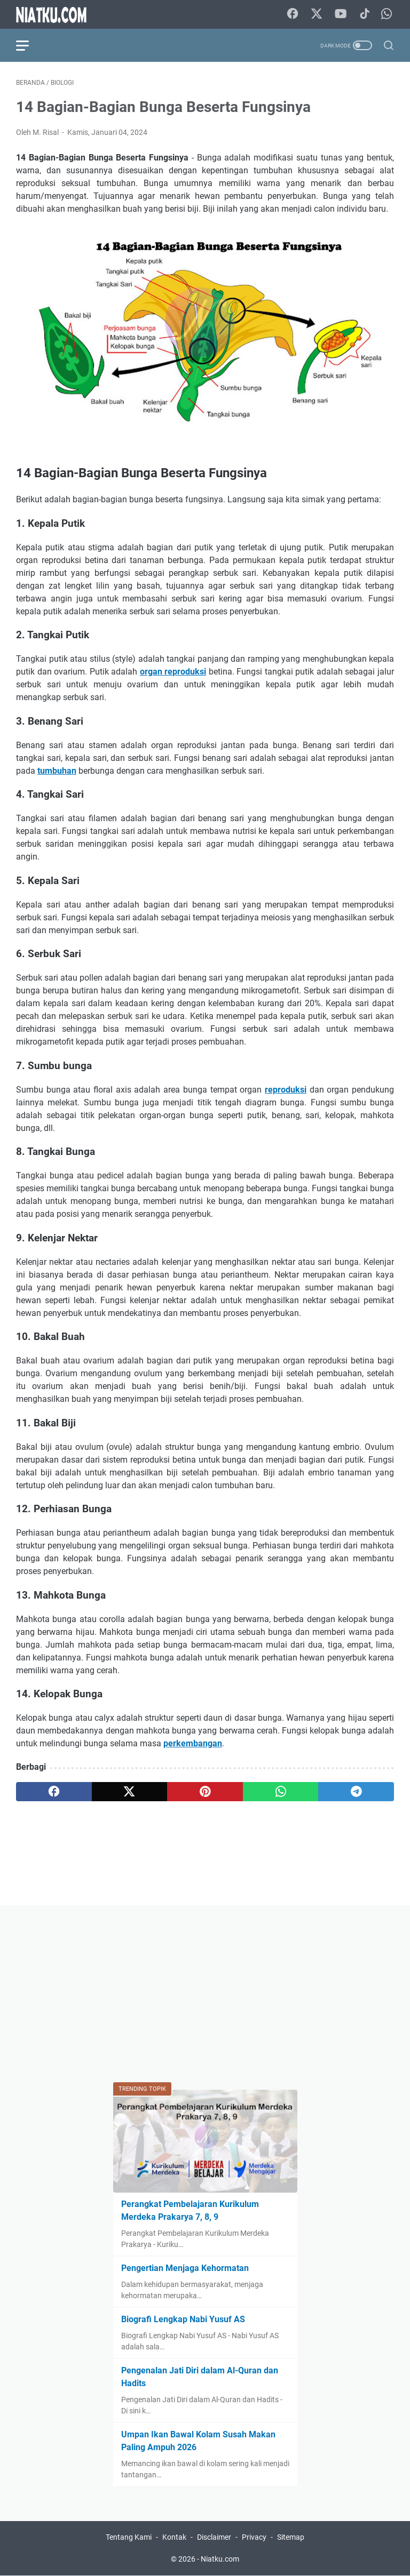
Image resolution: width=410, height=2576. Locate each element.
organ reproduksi (173, 672)
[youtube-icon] (340, 14)
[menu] (29, 45)
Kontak (174, 2537)
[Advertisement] (205, 1996)
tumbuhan (56, 771)
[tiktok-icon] (364, 14)
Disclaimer (214, 2537)
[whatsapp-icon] (386, 14)
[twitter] (130, 1791)
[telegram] (356, 1791)
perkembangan (192, 1743)
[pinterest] (205, 1791)
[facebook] (54, 1791)
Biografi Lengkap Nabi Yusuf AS (183, 2319)
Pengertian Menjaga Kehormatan (185, 2268)
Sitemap (290, 2537)
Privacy (254, 2537)
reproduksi (285, 1090)
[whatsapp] (281, 1791)
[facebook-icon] (292, 14)
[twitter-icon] (316, 14)
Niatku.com (220, 2559)
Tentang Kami (129, 2537)
